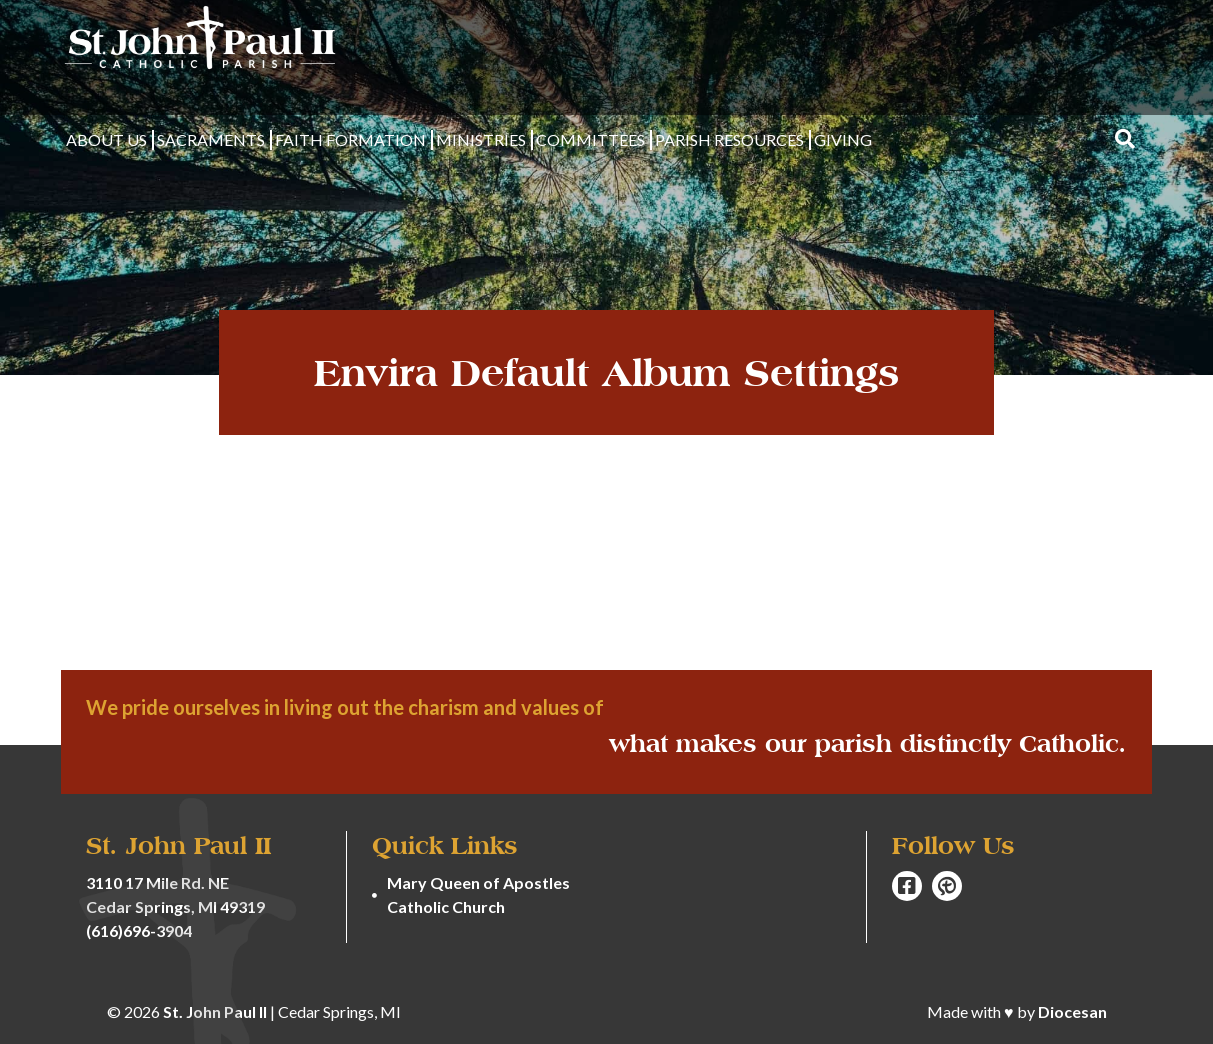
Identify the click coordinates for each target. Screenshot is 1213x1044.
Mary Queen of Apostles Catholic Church (478, 894)
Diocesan (1072, 1011)
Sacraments (211, 139)
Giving (843, 139)
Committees (590, 139)
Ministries (481, 139)
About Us (106, 139)
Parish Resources (729, 139)
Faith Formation (350, 139)
